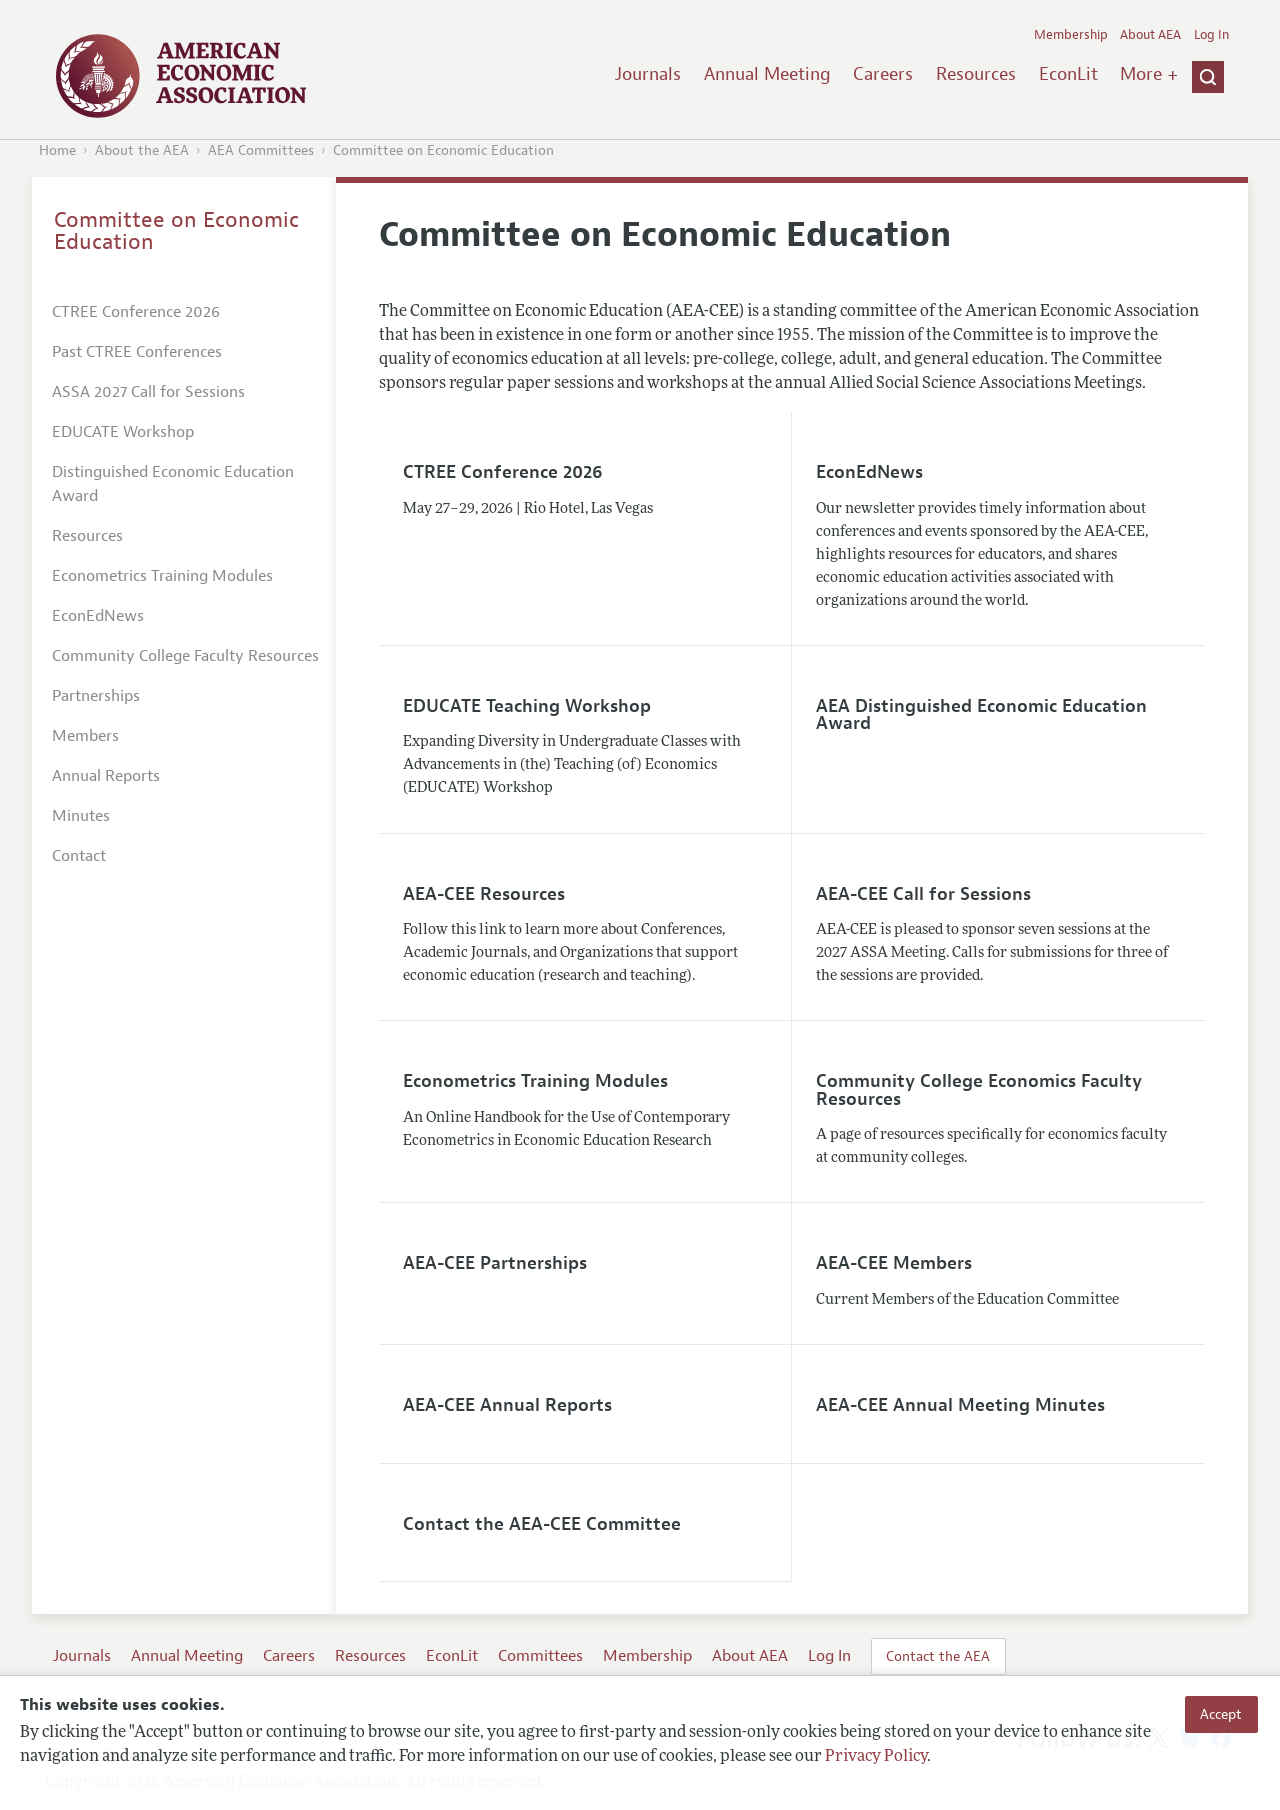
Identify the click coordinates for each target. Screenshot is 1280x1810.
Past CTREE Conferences (137, 352)
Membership (1071, 35)
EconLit (1068, 74)
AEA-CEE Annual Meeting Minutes (960, 1405)
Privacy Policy (876, 1757)
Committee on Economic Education (443, 150)
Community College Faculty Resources (185, 656)
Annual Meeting (767, 74)
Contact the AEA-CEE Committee (542, 1524)
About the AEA (142, 150)
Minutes (81, 816)
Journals (648, 74)
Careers (883, 74)
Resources (976, 74)
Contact (79, 856)
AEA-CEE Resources (484, 894)
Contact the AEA (938, 1656)
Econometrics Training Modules (535, 1081)
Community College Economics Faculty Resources (979, 1090)
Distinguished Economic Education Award (173, 484)
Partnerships (96, 696)
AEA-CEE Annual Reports (507, 1405)
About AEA (1150, 35)
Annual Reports (106, 776)
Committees (540, 1656)
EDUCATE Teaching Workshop (527, 706)
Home (57, 150)
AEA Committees (261, 150)
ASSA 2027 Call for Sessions (148, 392)
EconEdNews (869, 472)
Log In (1211, 35)
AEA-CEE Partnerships (495, 1263)
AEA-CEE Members (894, 1263)
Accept (1221, 1714)
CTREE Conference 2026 (503, 472)
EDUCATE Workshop (123, 432)
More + (1149, 74)
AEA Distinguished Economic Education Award (981, 715)
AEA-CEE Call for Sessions (923, 894)
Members (85, 736)
